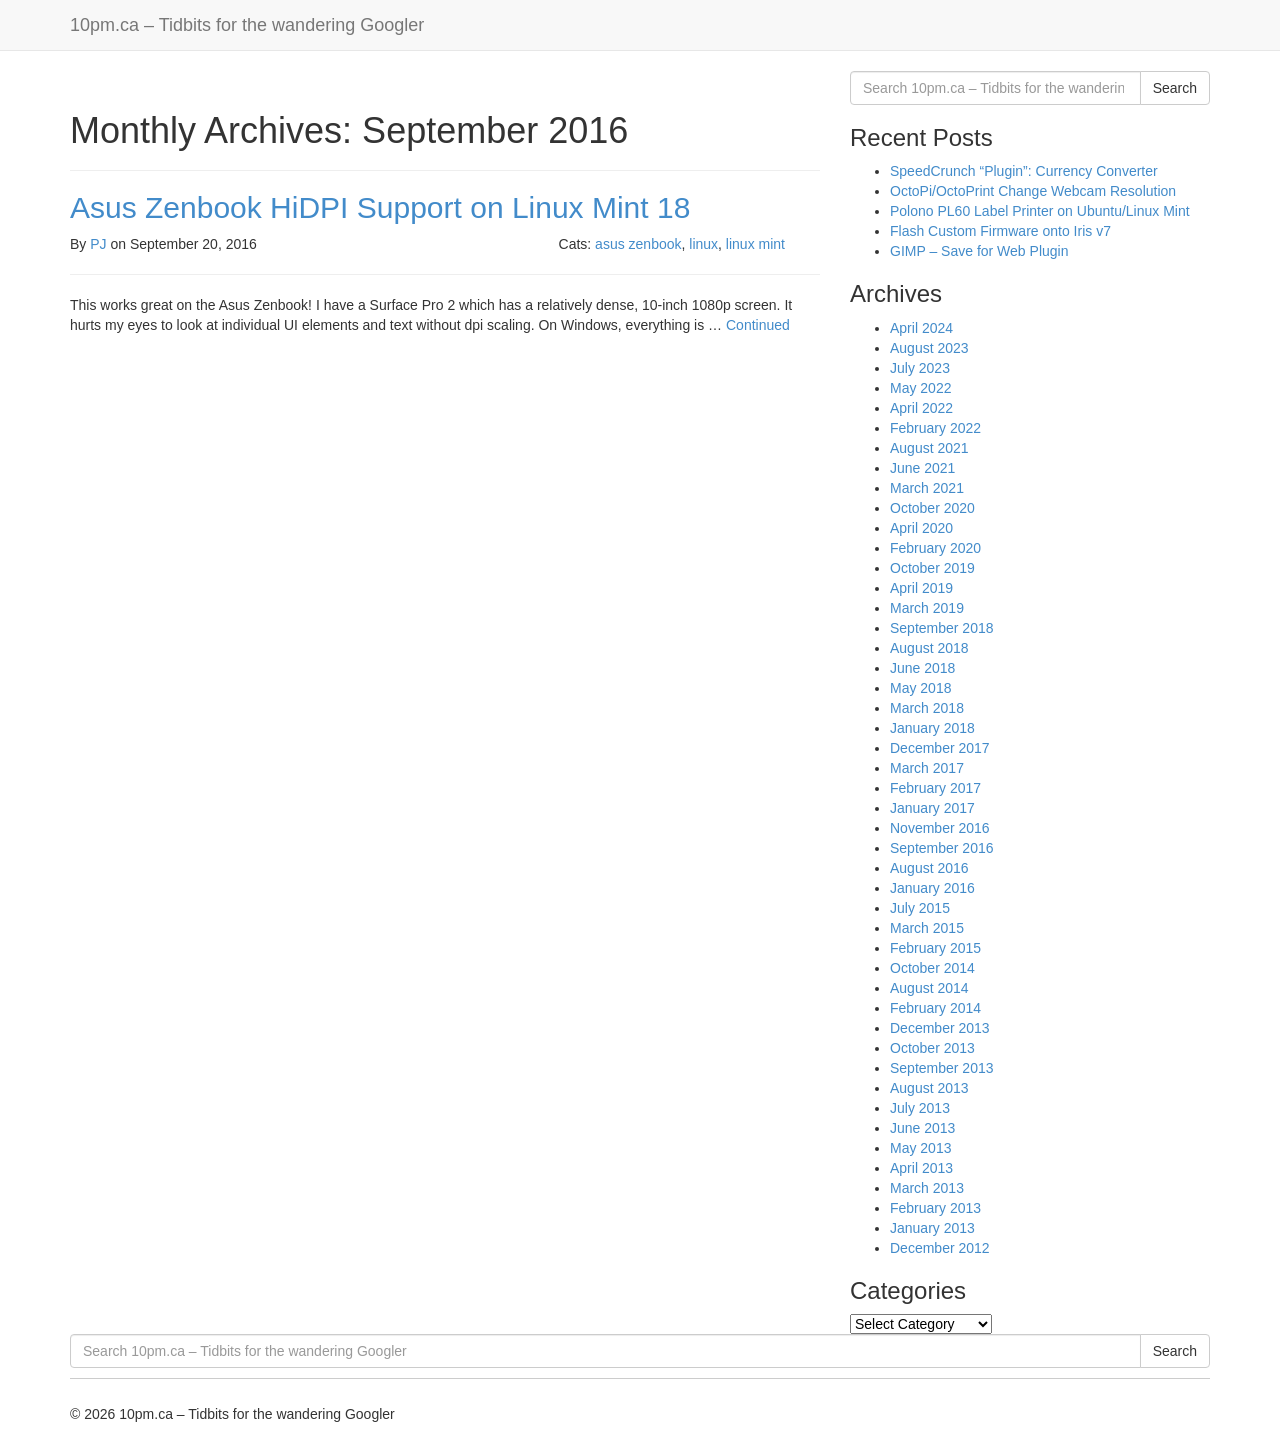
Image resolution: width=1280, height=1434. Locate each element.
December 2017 (940, 748)
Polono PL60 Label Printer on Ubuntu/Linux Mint (1040, 211)
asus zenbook (638, 244)
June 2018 (922, 668)
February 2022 (935, 428)
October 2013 (932, 1048)
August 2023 (929, 348)
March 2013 (927, 1188)
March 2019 (927, 608)
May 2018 (920, 688)
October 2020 (932, 508)
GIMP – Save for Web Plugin (979, 251)
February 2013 (935, 1208)
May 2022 (920, 388)
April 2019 (921, 588)
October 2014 (932, 968)
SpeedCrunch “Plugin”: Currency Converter (1024, 171)
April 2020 (921, 528)
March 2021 (927, 488)
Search (1175, 88)
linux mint (755, 244)
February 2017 (935, 788)
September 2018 (942, 628)
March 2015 (927, 928)
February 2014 (935, 1008)
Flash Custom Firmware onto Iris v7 (1000, 231)
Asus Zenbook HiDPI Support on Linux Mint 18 (380, 207)
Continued (758, 325)
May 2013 (920, 1148)
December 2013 (940, 1028)
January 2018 (932, 728)
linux (703, 244)
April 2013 (921, 1168)
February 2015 (935, 948)
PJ (98, 244)
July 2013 (920, 1108)
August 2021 (929, 448)
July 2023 (920, 368)
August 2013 (929, 1088)
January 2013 (932, 1228)
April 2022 (921, 408)
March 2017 (927, 768)
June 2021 (922, 468)
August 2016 (929, 868)
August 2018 (929, 648)
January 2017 (932, 808)
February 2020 (935, 548)
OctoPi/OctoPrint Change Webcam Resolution (1033, 191)
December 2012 (940, 1248)
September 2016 (942, 848)
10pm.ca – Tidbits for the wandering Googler (247, 25)
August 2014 (929, 988)
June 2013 (922, 1128)
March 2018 (927, 708)
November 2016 (940, 828)
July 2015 (920, 908)
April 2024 (921, 328)
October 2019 (932, 568)
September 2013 (942, 1068)
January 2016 (932, 888)
